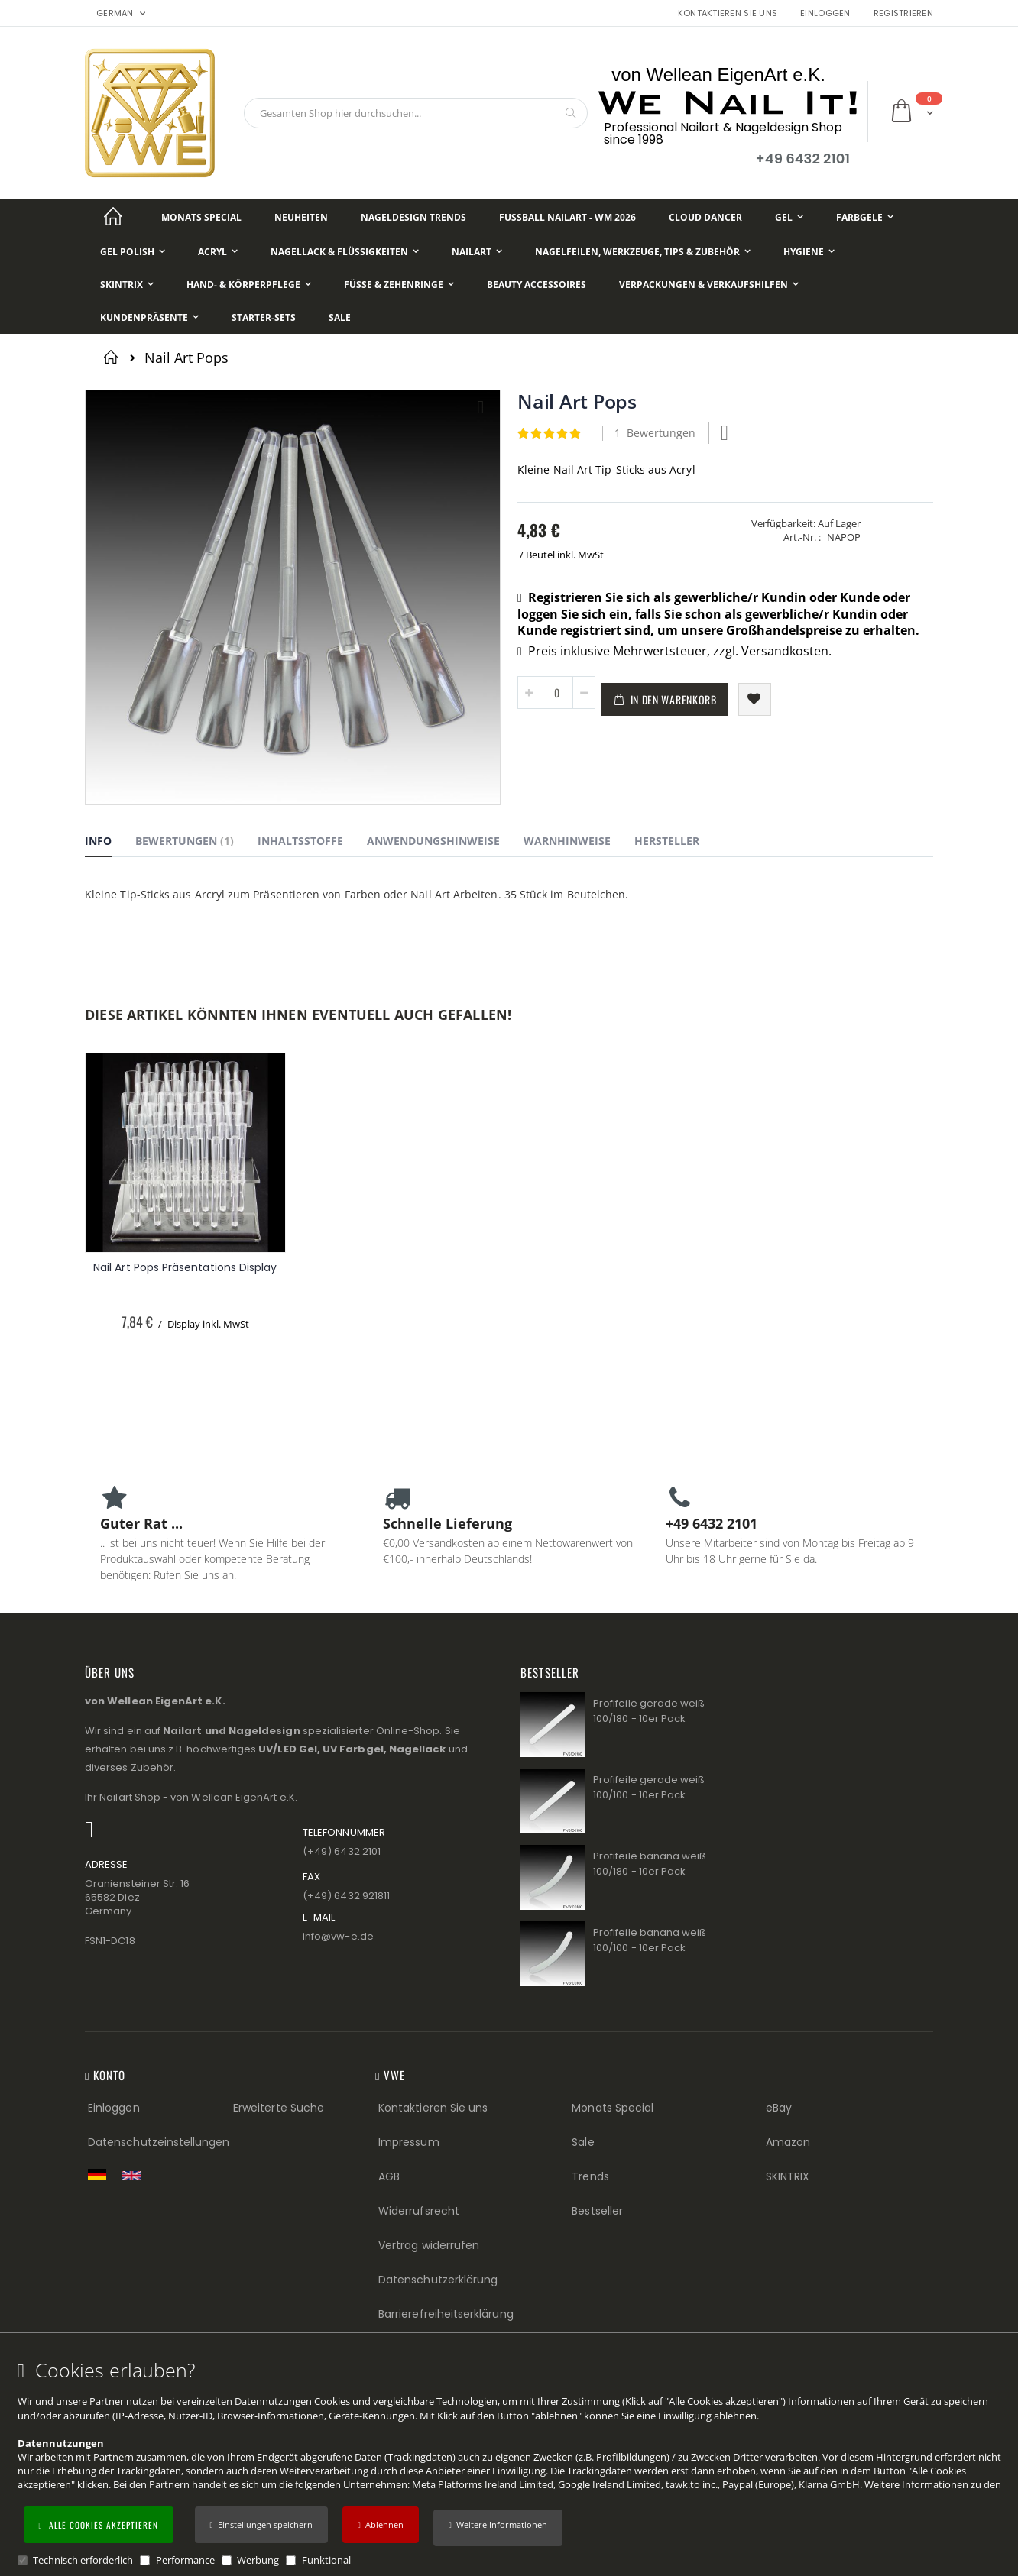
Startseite (113, 356)
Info (98, 840)
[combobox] (416, 113)
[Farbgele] (865, 217)
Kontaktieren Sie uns (728, 13)
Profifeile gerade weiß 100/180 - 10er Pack (649, 1711)
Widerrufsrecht (418, 2210)
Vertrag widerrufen (428, 2245)
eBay (779, 2107)
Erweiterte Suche (278, 2107)
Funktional (326, 2560)
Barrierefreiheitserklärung (446, 2314)
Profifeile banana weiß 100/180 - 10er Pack (649, 1864)
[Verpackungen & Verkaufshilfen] (709, 284)
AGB (389, 2176)
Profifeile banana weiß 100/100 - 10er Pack (649, 1940)
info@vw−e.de (338, 1936)
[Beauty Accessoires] (536, 284)
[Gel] (789, 217)
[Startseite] (113, 217)
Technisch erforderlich (83, 2560)
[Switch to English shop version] (135, 2176)
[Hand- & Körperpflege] (248, 284)
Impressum (408, 2142)
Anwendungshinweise (433, 840)
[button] (497, 2528)
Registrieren (903, 13)
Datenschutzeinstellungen (159, 2142)
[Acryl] (218, 251)
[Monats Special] (201, 217)
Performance (185, 2560)
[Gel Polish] (132, 251)
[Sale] (339, 317)
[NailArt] (476, 251)
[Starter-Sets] (263, 317)
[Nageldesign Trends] (413, 217)
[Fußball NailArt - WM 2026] (567, 217)
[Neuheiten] (301, 217)
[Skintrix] (127, 284)
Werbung (258, 2560)
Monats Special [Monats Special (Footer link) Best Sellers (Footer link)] (612, 2107)
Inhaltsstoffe (300, 840)
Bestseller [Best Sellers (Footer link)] (597, 2210)
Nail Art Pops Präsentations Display (185, 1267)
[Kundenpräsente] (149, 317)
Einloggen (825, 13)
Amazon (788, 2142)
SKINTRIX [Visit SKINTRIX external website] (788, 2176)
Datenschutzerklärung (438, 2279)
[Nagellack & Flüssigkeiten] (344, 251)
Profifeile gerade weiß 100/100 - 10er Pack (649, 1787)
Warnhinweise (567, 840)
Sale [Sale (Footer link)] (583, 2142)
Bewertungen (184, 840)
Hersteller (666, 840)
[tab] (110, 843)
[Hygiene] (809, 251)
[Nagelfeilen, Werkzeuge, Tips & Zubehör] (643, 251)
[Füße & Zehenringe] (399, 284)
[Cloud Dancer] (705, 217)
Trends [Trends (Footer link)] (590, 2176)
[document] (511, 2463)
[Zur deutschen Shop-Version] (101, 2174)
